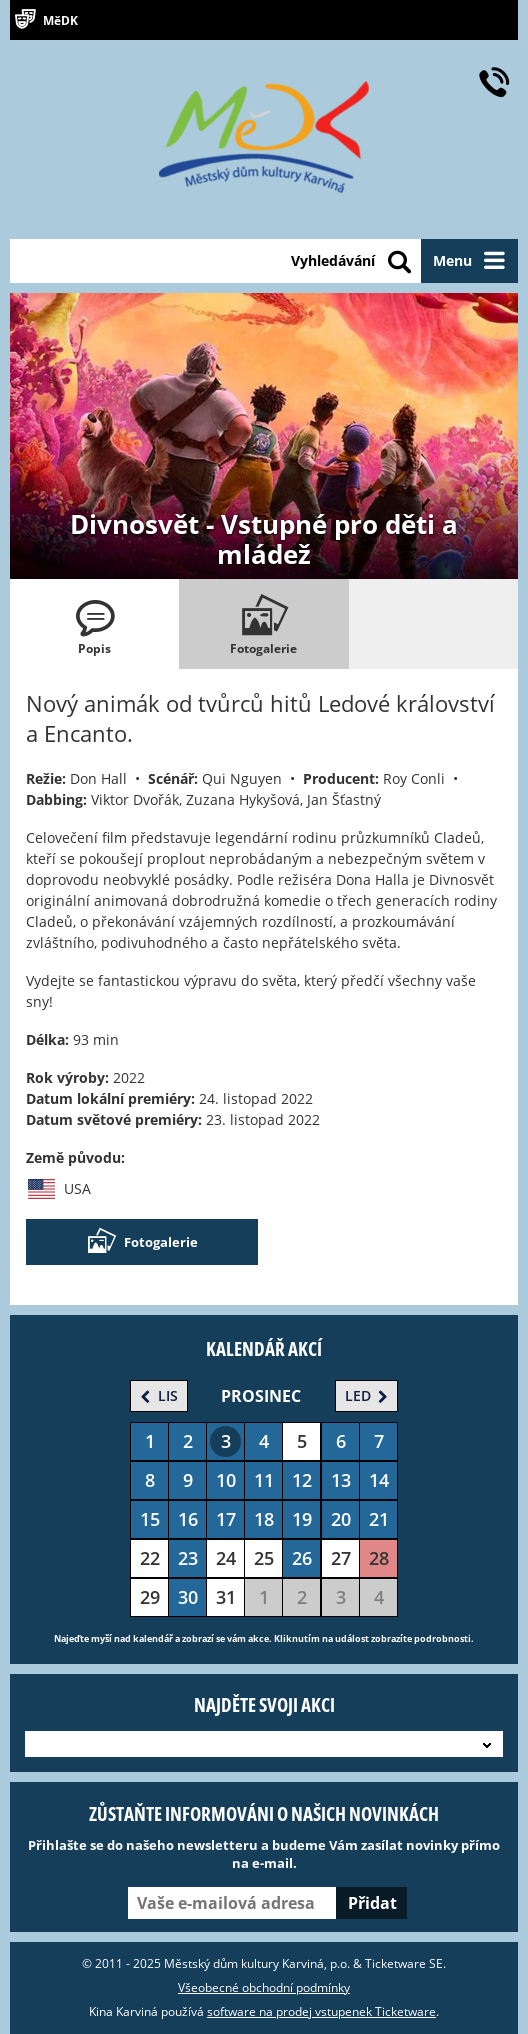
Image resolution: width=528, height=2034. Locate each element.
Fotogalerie (142, 1242)
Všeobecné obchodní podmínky (264, 1987)
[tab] (94, 624)
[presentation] (94, 624)
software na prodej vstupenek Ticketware (321, 2011)
